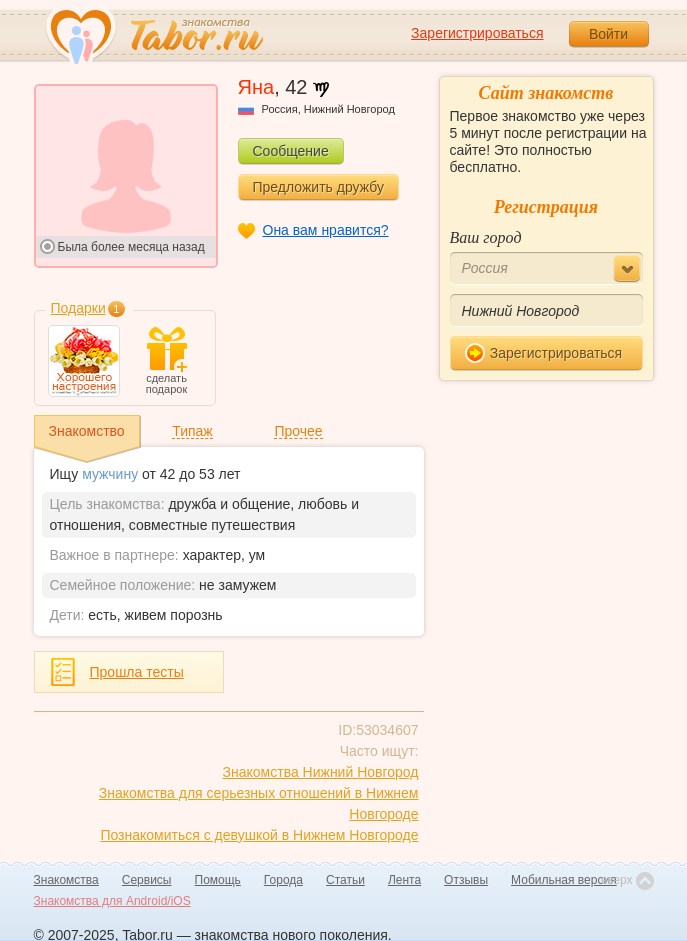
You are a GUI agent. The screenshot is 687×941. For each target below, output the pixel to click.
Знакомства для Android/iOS (112, 901)
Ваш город (486, 237)
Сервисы (147, 880)
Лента (404, 880)
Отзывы (466, 880)
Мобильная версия (564, 880)
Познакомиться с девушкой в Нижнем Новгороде (259, 835)
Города (283, 880)
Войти (608, 34)
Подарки (78, 308)
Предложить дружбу (318, 187)
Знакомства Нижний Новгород (321, 772)
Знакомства (66, 880)
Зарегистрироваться (477, 33)
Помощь (218, 880)
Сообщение (291, 151)
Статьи (345, 880)
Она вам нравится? (326, 230)
